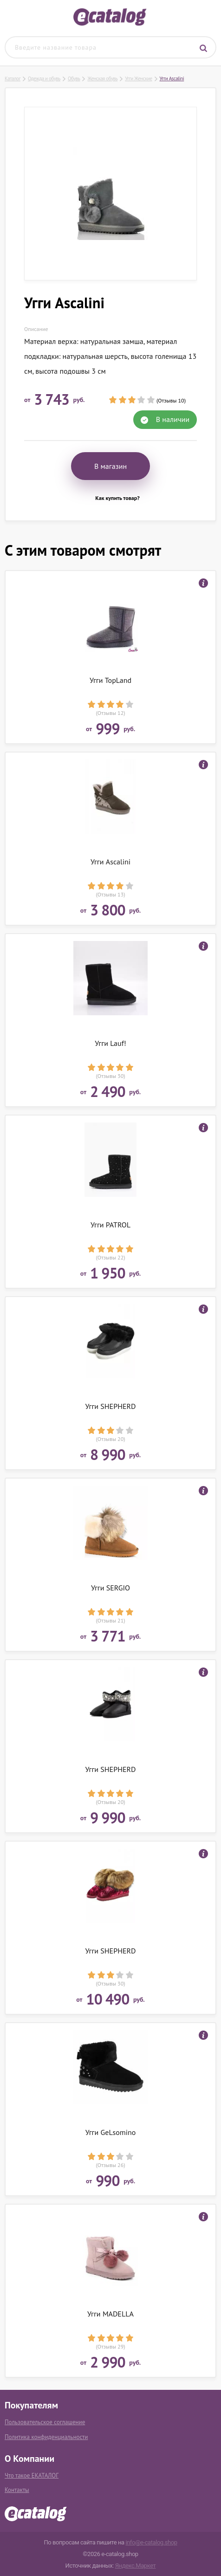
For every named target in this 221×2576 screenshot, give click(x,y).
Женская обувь (102, 78)
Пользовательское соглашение (45, 2422)
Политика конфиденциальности (46, 2437)
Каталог (12, 78)
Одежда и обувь (44, 78)
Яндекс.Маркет (135, 2565)
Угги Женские (138, 78)
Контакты (17, 2490)
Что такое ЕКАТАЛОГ (31, 2475)
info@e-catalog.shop (151, 2542)
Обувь (74, 78)
